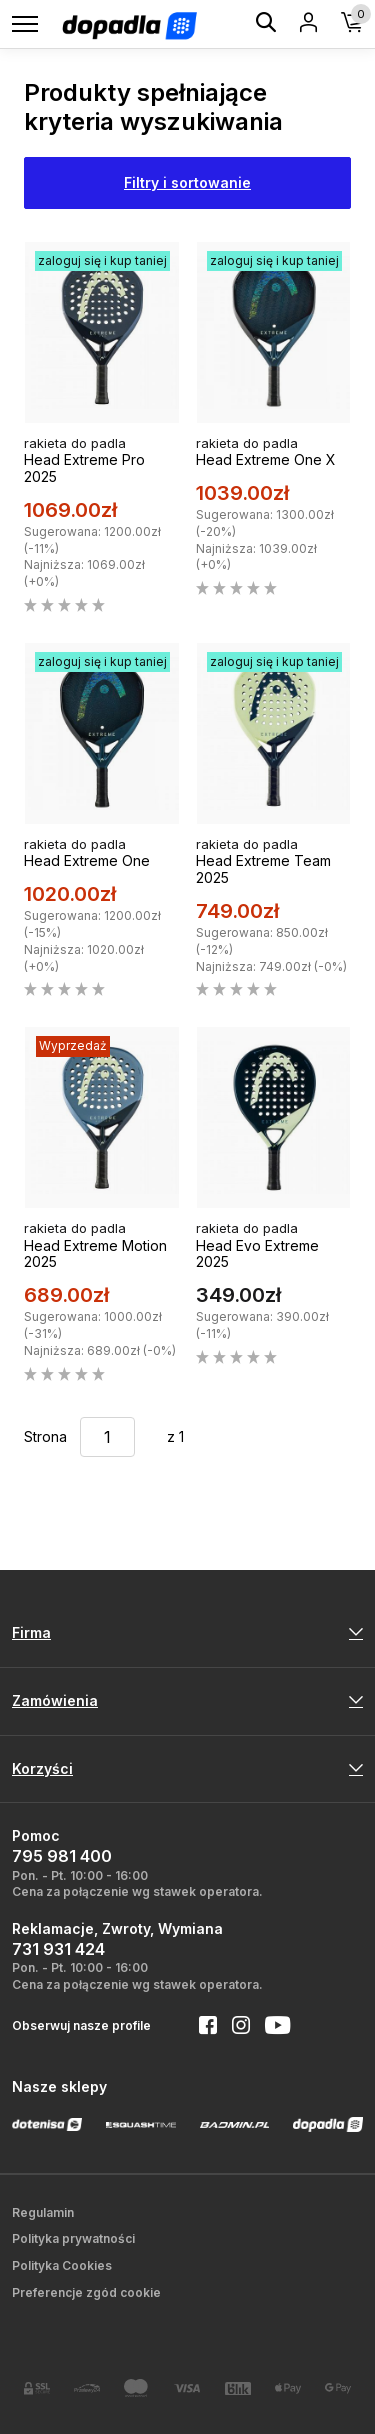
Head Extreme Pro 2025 (84, 468)
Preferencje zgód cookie (86, 2292)
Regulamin (43, 2212)
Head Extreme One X (266, 459)
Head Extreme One (87, 860)
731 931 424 (58, 1949)
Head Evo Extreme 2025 (257, 1254)
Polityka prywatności (73, 2238)
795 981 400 (62, 1856)
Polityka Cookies (62, 2265)
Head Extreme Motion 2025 (95, 1254)
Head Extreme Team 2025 (263, 869)
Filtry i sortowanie (187, 182)
